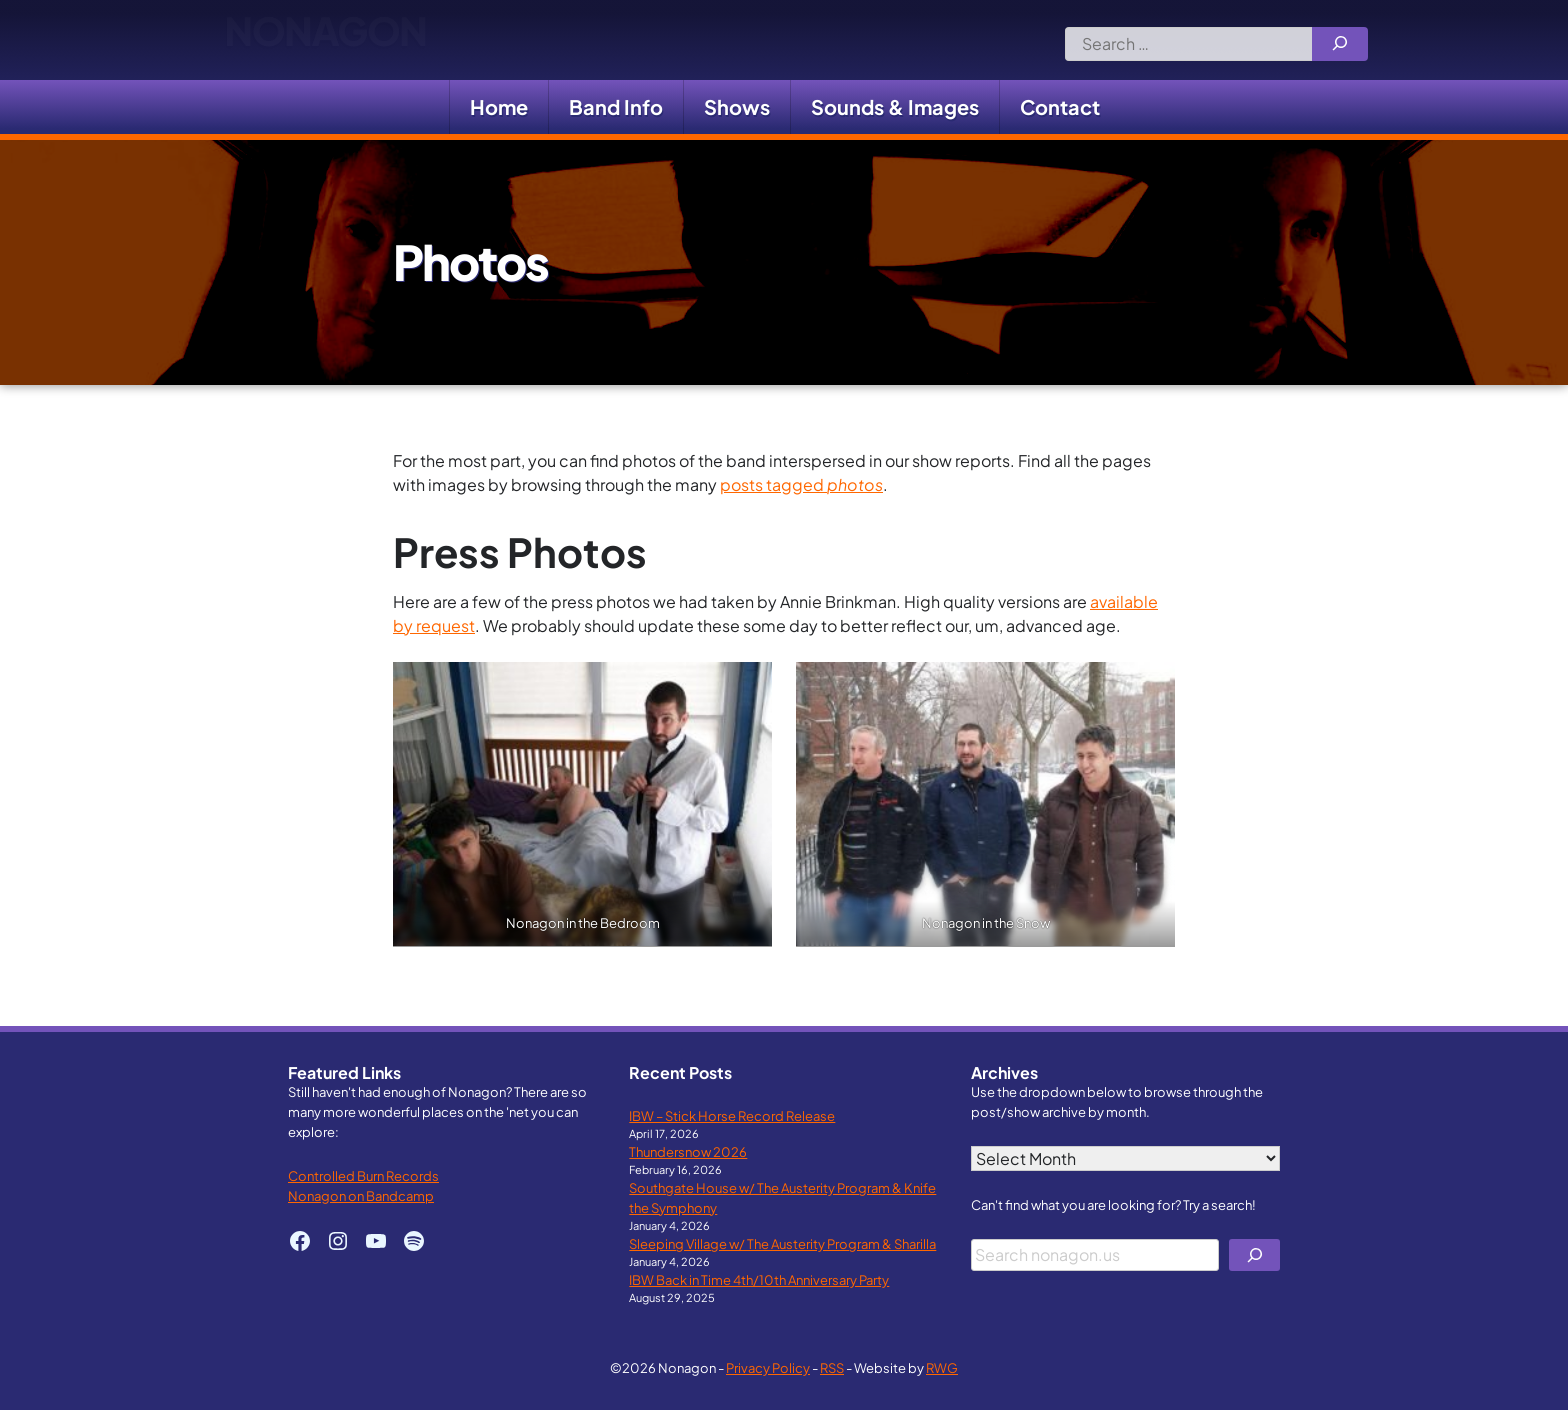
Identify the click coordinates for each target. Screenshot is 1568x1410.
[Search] (1340, 44)
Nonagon (325, 40)
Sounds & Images (895, 106)
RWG (942, 1367)
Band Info (616, 106)
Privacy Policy (768, 1367)
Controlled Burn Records (363, 1175)
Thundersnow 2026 (688, 1151)
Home (499, 106)
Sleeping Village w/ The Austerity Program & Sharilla (782, 1243)
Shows (737, 106)
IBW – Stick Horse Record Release (732, 1115)
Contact (1060, 106)
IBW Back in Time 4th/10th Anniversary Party (759, 1279)
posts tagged (801, 484)
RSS (832, 1367)
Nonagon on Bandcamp (361, 1195)
